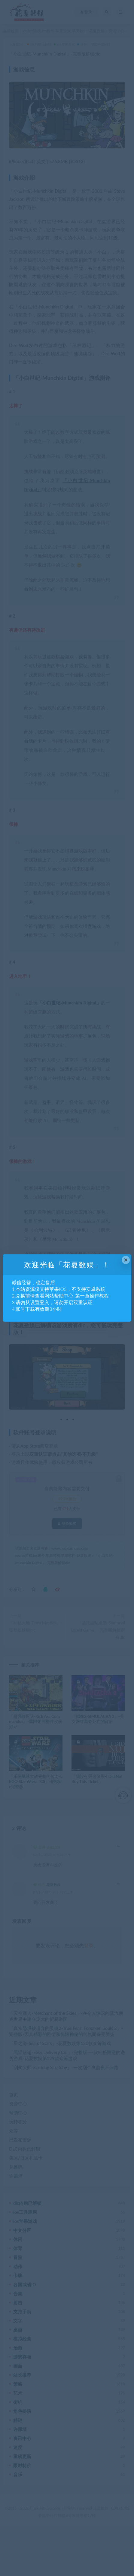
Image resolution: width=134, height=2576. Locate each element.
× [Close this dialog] (126, 1260)
